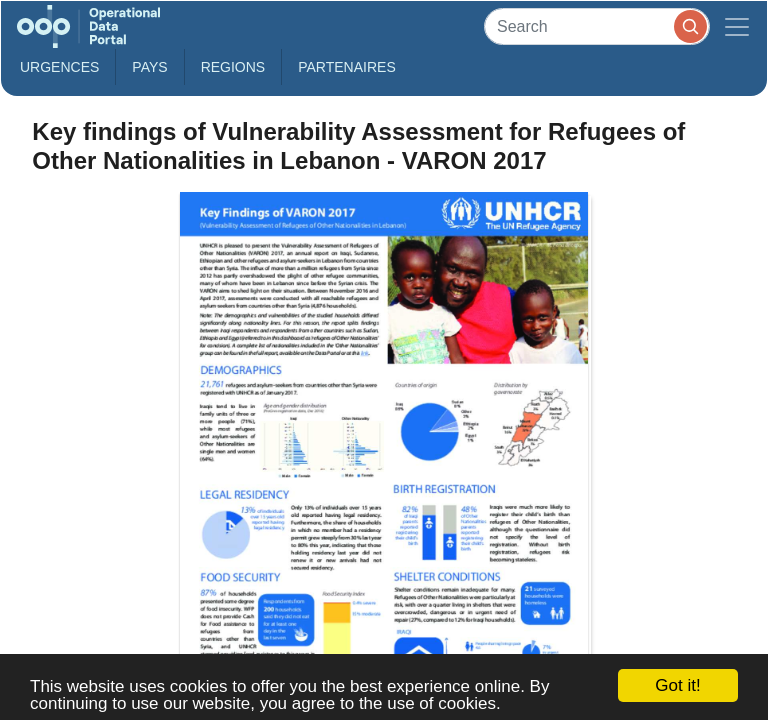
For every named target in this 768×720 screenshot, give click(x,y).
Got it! (677, 685)
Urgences (59, 67)
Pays (149, 67)
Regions (233, 67)
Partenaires (347, 67)
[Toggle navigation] (737, 26)
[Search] (597, 26)
